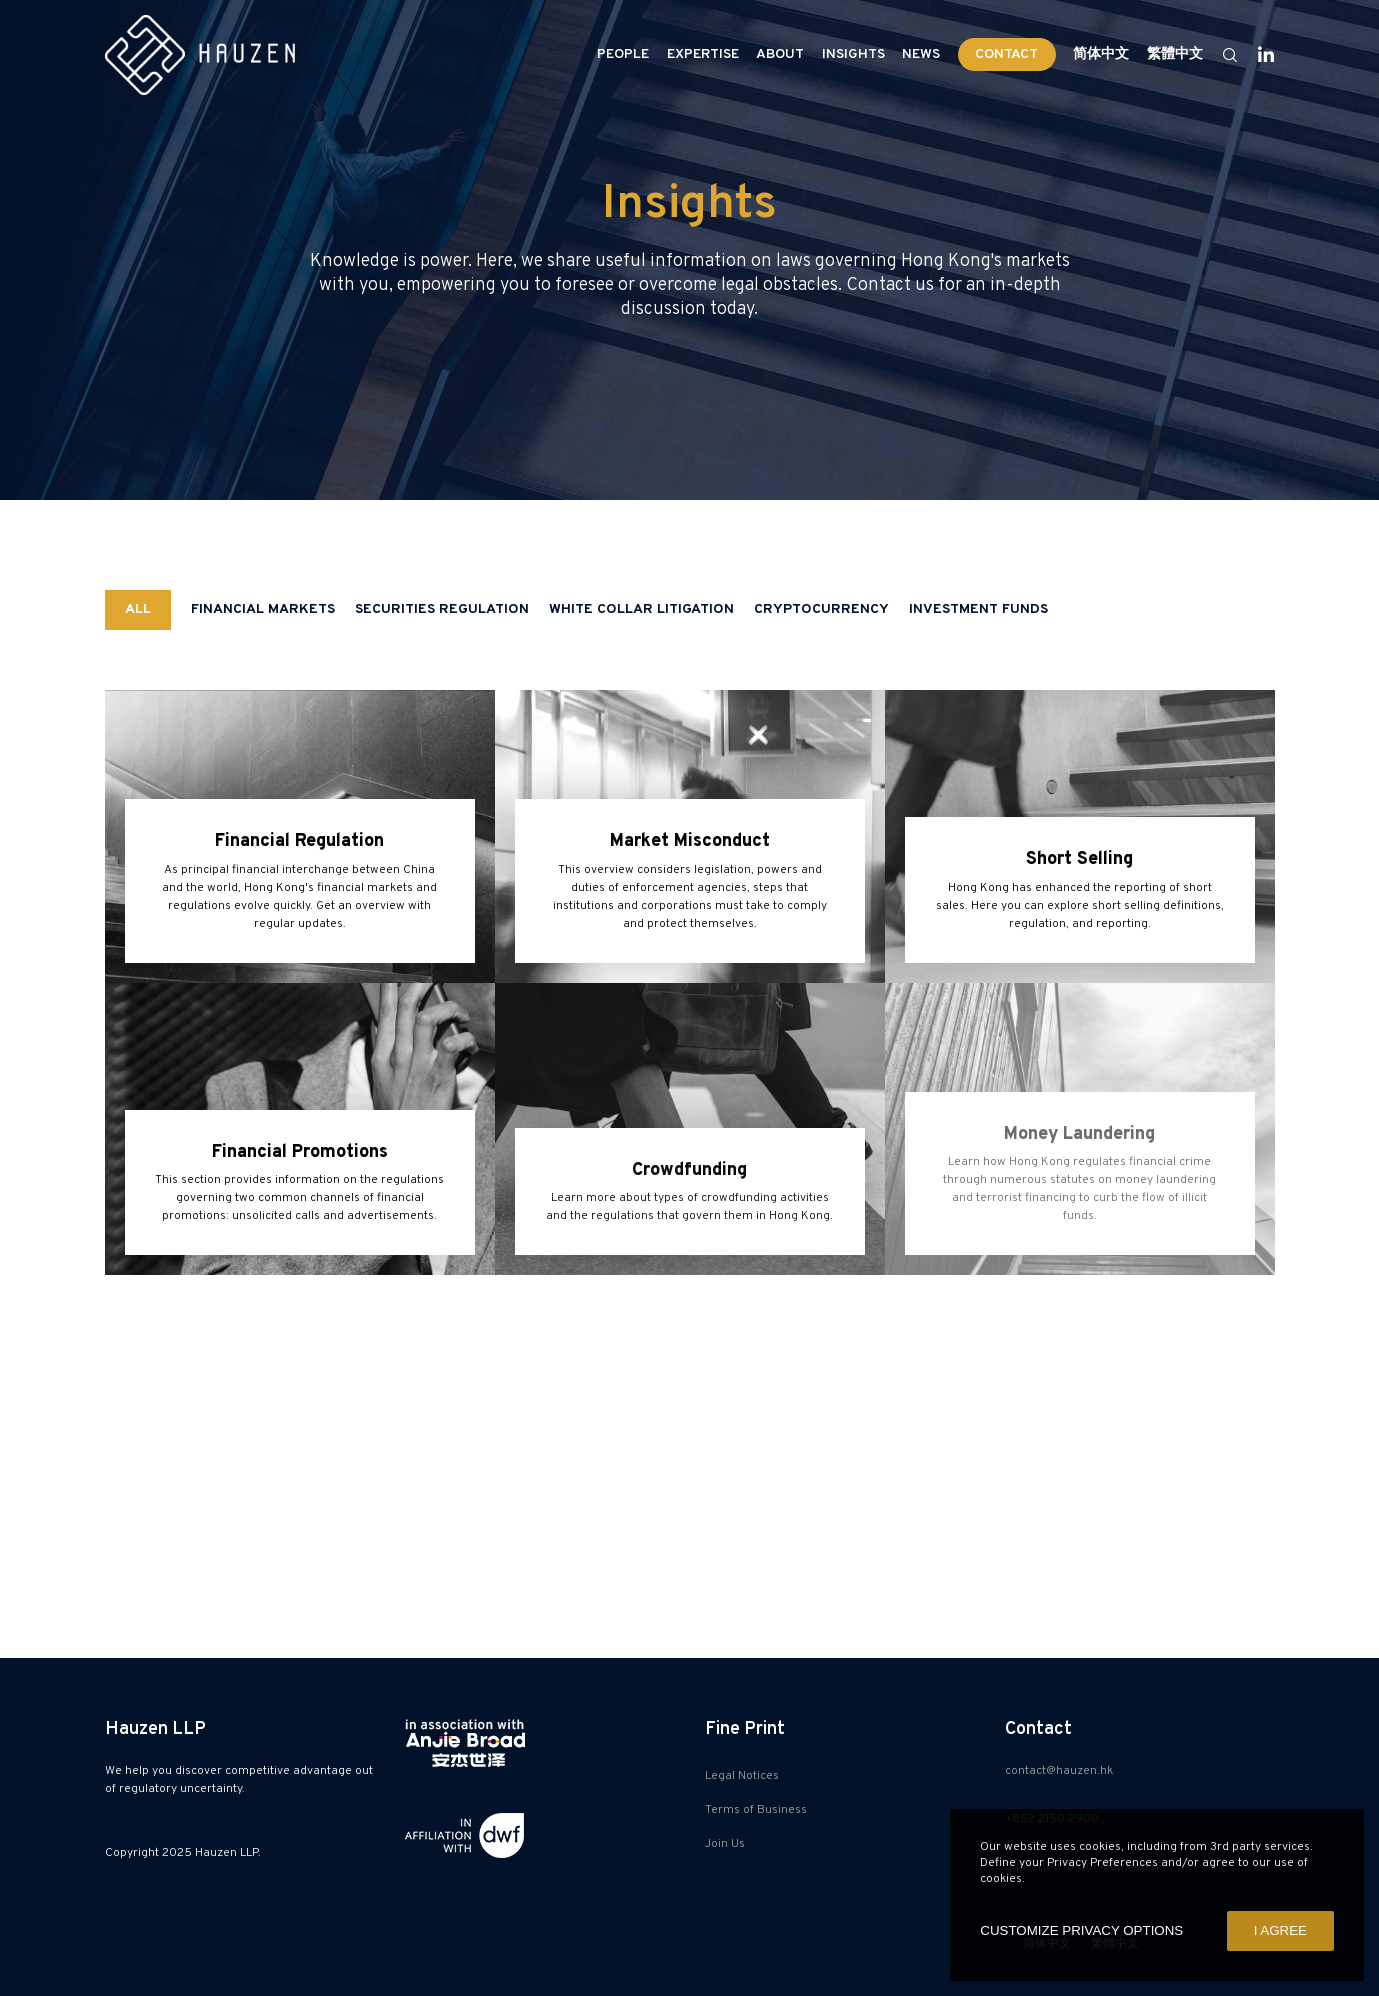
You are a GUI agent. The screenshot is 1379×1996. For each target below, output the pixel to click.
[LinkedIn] (1257, 55)
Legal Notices (742, 1776)
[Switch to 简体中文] (1101, 55)
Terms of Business (756, 1810)
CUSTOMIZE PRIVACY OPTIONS (1081, 1930)
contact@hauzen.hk (1059, 1771)
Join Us (725, 1844)
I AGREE (1280, 1930)
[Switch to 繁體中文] (1172, 55)
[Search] (1221, 55)
